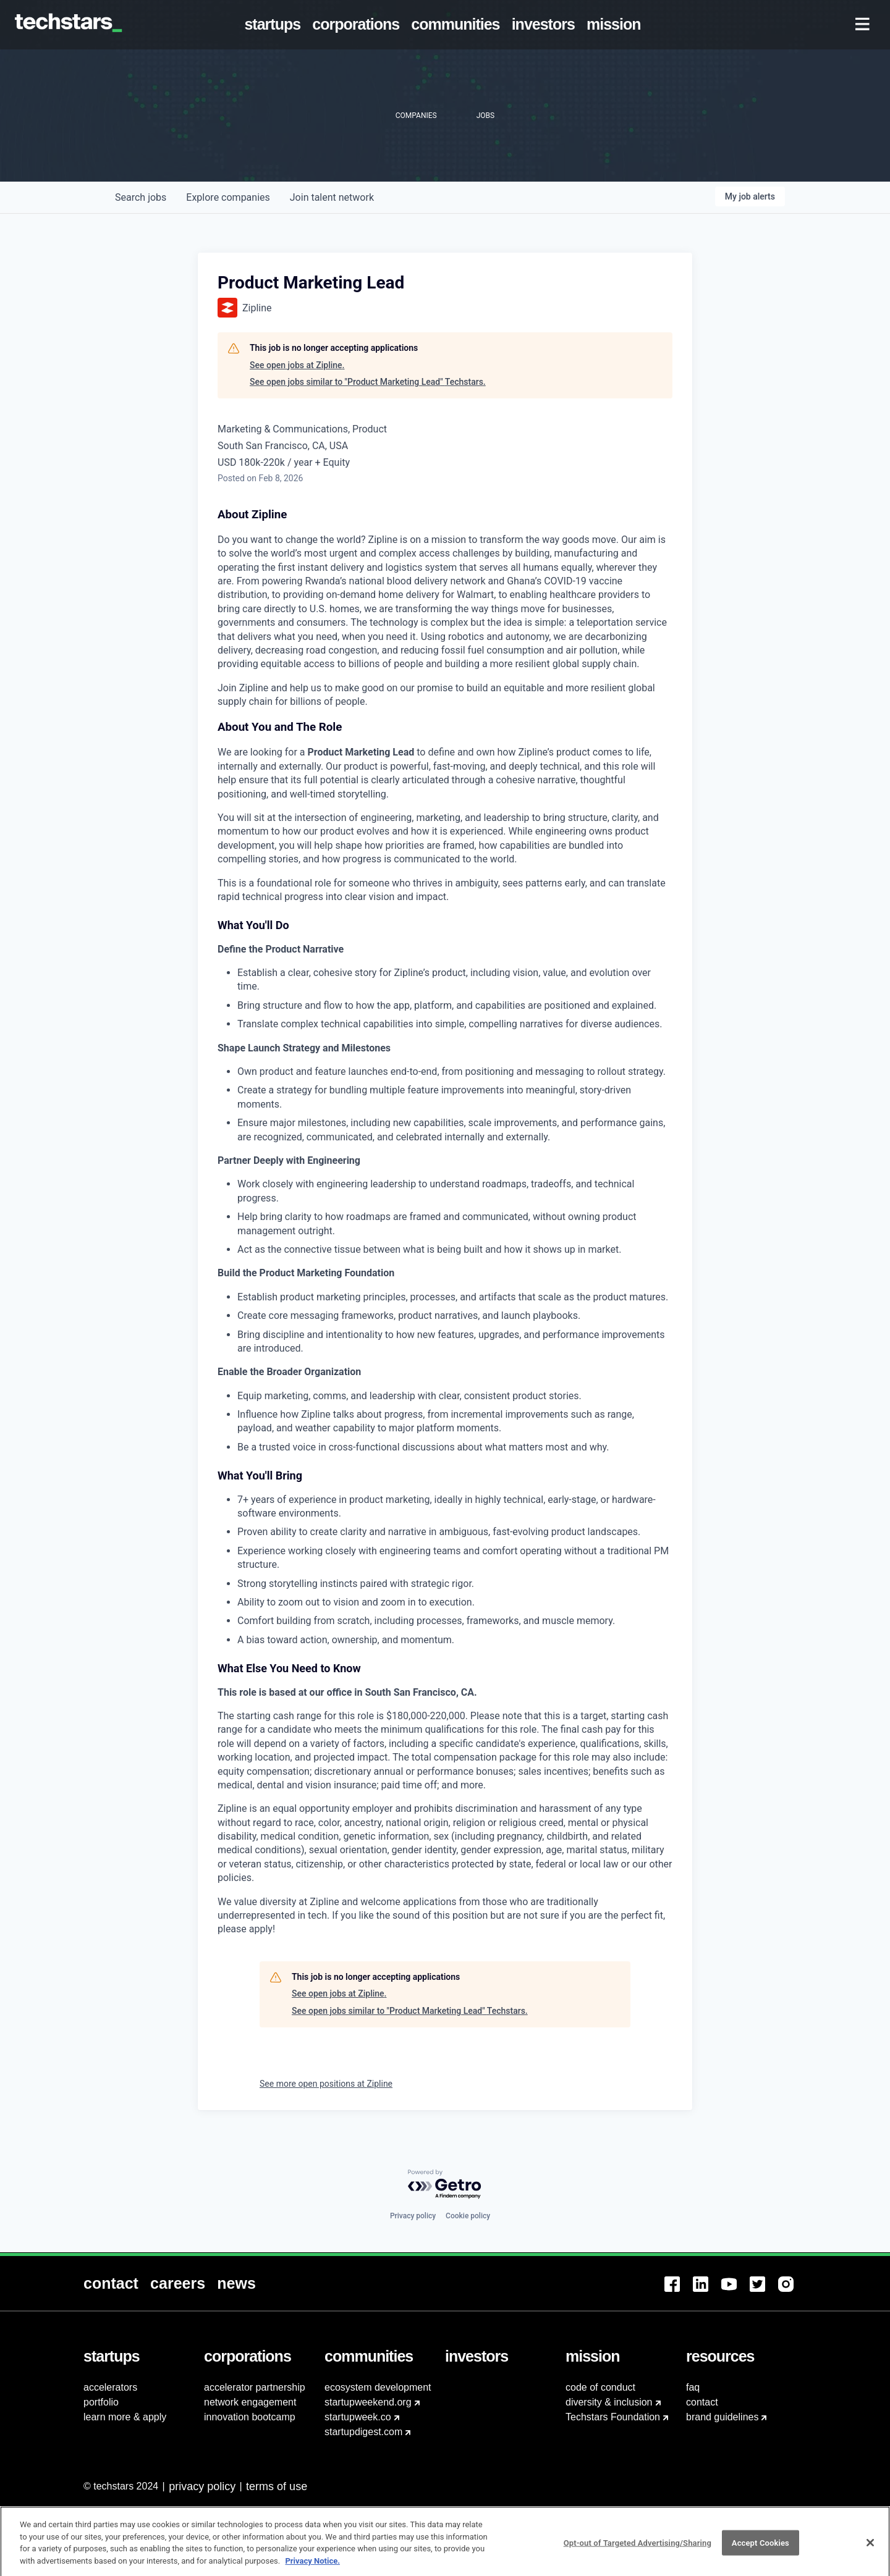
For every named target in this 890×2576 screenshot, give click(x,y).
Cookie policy (468, 2216)
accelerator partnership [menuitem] (254, 2387)
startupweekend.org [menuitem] (368, 2402)
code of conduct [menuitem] (600, 2387)
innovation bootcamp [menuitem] (249, 2417)
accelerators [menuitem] (110, 2387)
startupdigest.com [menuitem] (363, 2432)
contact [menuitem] (702, 2402)
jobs (140, 197)
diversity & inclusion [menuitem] (609, 2402)
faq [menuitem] (693, 2387)
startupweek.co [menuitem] (357, 2417)
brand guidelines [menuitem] (722, 2417)
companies (227, 197)
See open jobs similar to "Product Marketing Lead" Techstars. (368, 382)
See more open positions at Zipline (326, 2084)
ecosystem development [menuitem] (377, 2387)
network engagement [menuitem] (250, 2402)
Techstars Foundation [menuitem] (613, 2417)
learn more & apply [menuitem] (124, 2417)
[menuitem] (275, 24)
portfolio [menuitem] (101, 2402)
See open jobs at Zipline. (297, 365)
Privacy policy (413, 2216)
